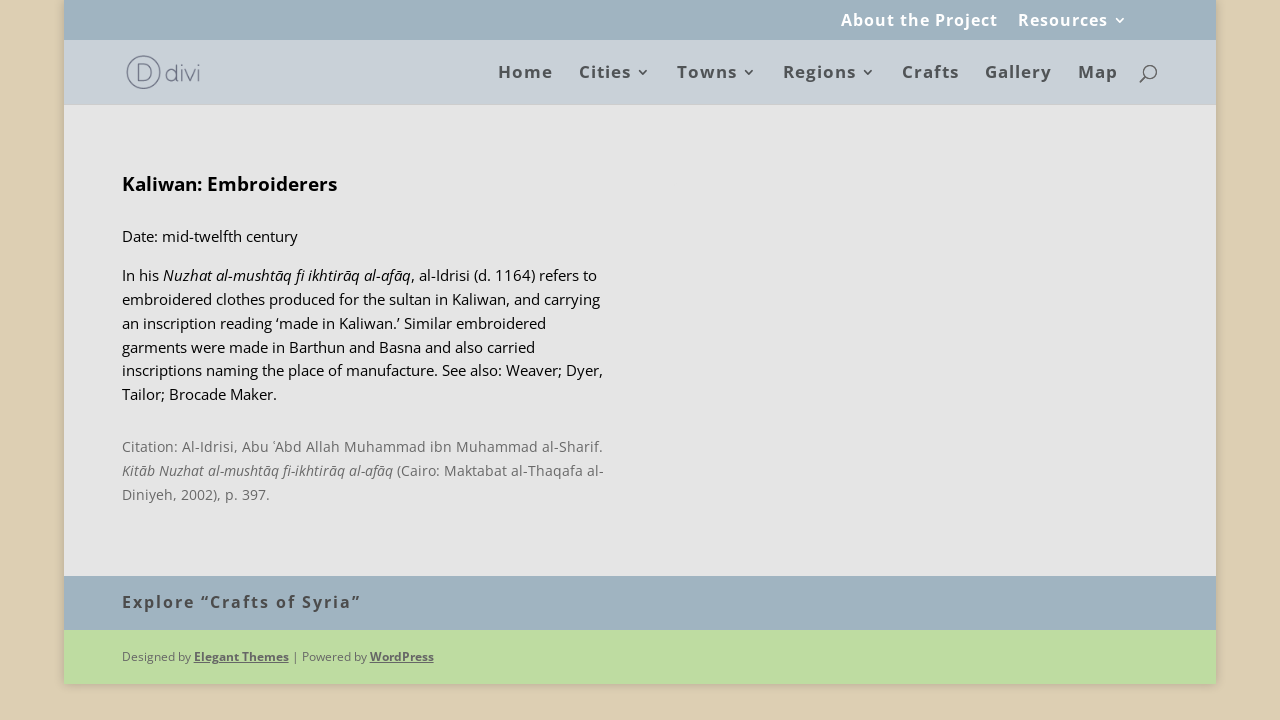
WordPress (402, 656)
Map (1098, 74)
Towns (707, 74)
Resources (1063, 21)
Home (525, 74)
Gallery (1018, 74)
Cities (605, 74)
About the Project (919, 21)
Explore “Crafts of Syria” (241, 602)
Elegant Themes (241, 656)
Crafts (930, 74)
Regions (819, 74)
